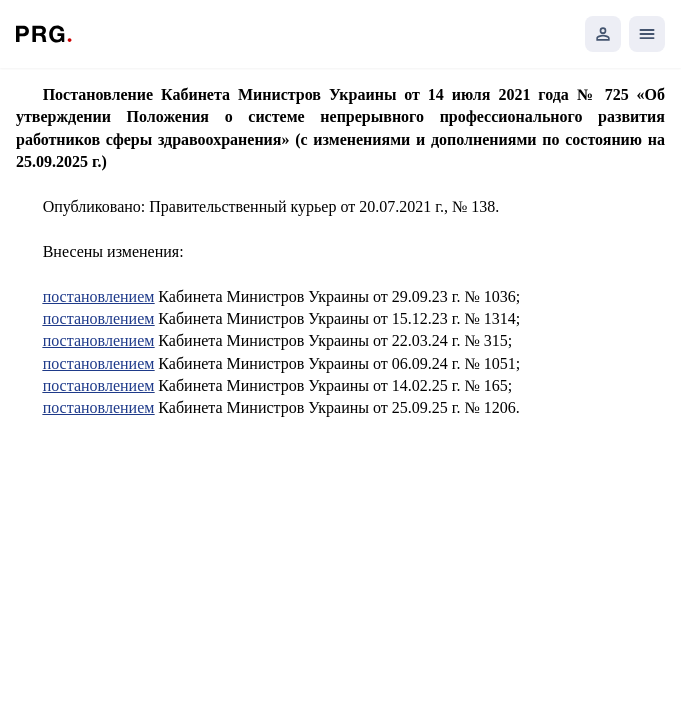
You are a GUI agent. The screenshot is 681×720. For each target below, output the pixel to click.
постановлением (99, 296)
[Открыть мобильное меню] (647, 34)
